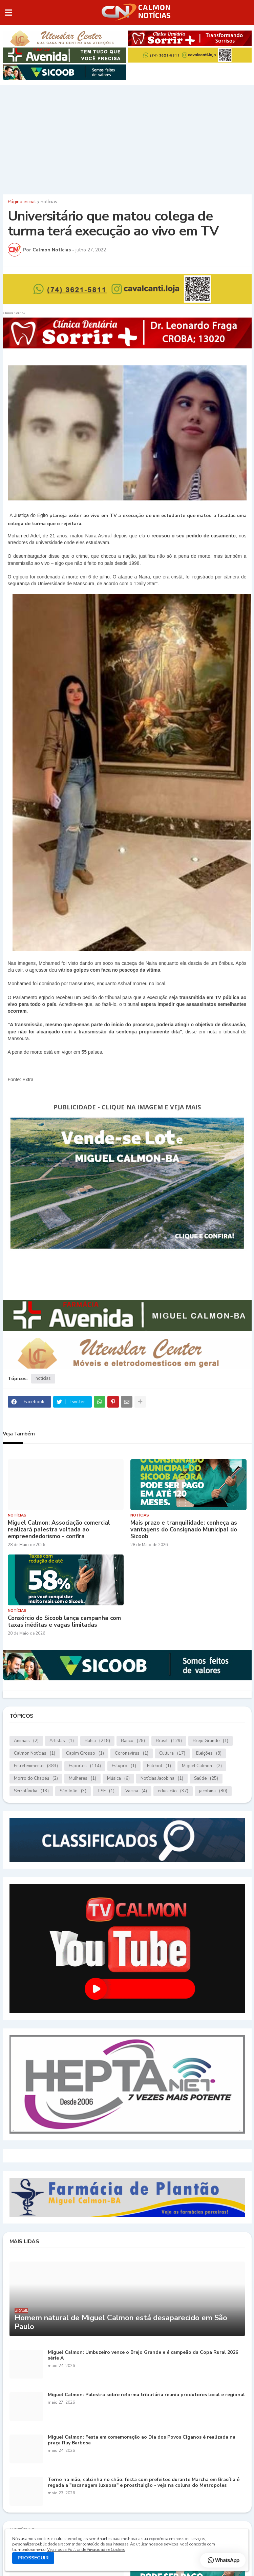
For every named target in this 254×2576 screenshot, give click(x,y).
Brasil (169, 1741)
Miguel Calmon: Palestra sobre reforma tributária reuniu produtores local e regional (146, 2395)
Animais (26, 1741)
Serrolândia (31, 1791)
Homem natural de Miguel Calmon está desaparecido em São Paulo (121, 2322)
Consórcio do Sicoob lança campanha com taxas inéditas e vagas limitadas (64, 1622)
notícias (49, 201)
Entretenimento (36, 1766)
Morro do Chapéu (36, 1778)
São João (73, 1791)
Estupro (124, 1766)
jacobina (213, 1791)
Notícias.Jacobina (162, 1778)
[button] (8, 12)
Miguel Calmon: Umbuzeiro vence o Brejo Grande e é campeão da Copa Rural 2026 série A (143, 2355)
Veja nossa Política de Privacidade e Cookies (86, 2549)
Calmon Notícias (34, 1753)
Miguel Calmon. (202, 1766)
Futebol (159, 1766)
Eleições (208, 1753)
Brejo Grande (210, 1741)
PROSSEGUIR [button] (33, 2558)
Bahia (97, 1741)
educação (173, 1791)
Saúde (206, 1778)
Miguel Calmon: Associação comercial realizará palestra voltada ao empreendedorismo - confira (59, 1530)
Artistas (61, 1741)
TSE (105, 1791)
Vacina (136, 1791)
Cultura (172, 1753)
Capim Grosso (85, 1753)
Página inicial (22, 201)
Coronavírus (131, 1753)
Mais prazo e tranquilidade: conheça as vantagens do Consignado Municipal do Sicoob (183, 1530)
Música (118, 1778)
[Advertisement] (127, 138)
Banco (133, 1741)
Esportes (85, 1766)
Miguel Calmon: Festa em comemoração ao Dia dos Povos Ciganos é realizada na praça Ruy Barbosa (141, 2440)
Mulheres (82, 1778)
